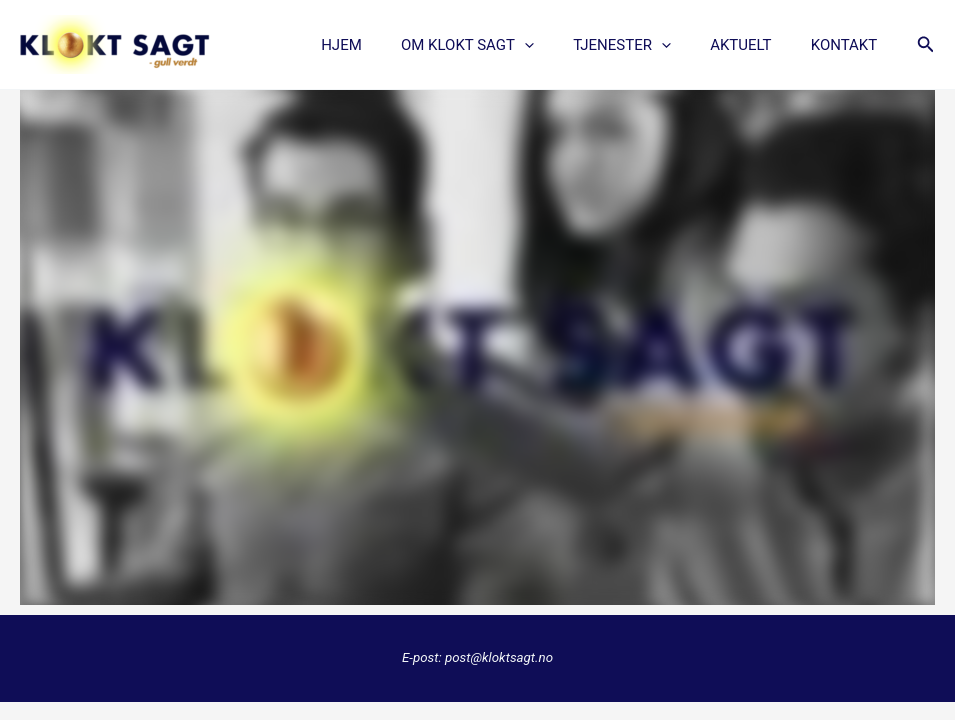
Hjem (382, 45)
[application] (556, 45)
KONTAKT (848, 45)
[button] (926, 44)
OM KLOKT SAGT (499, 45)
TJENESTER (645, 45)
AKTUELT (754, 45)
